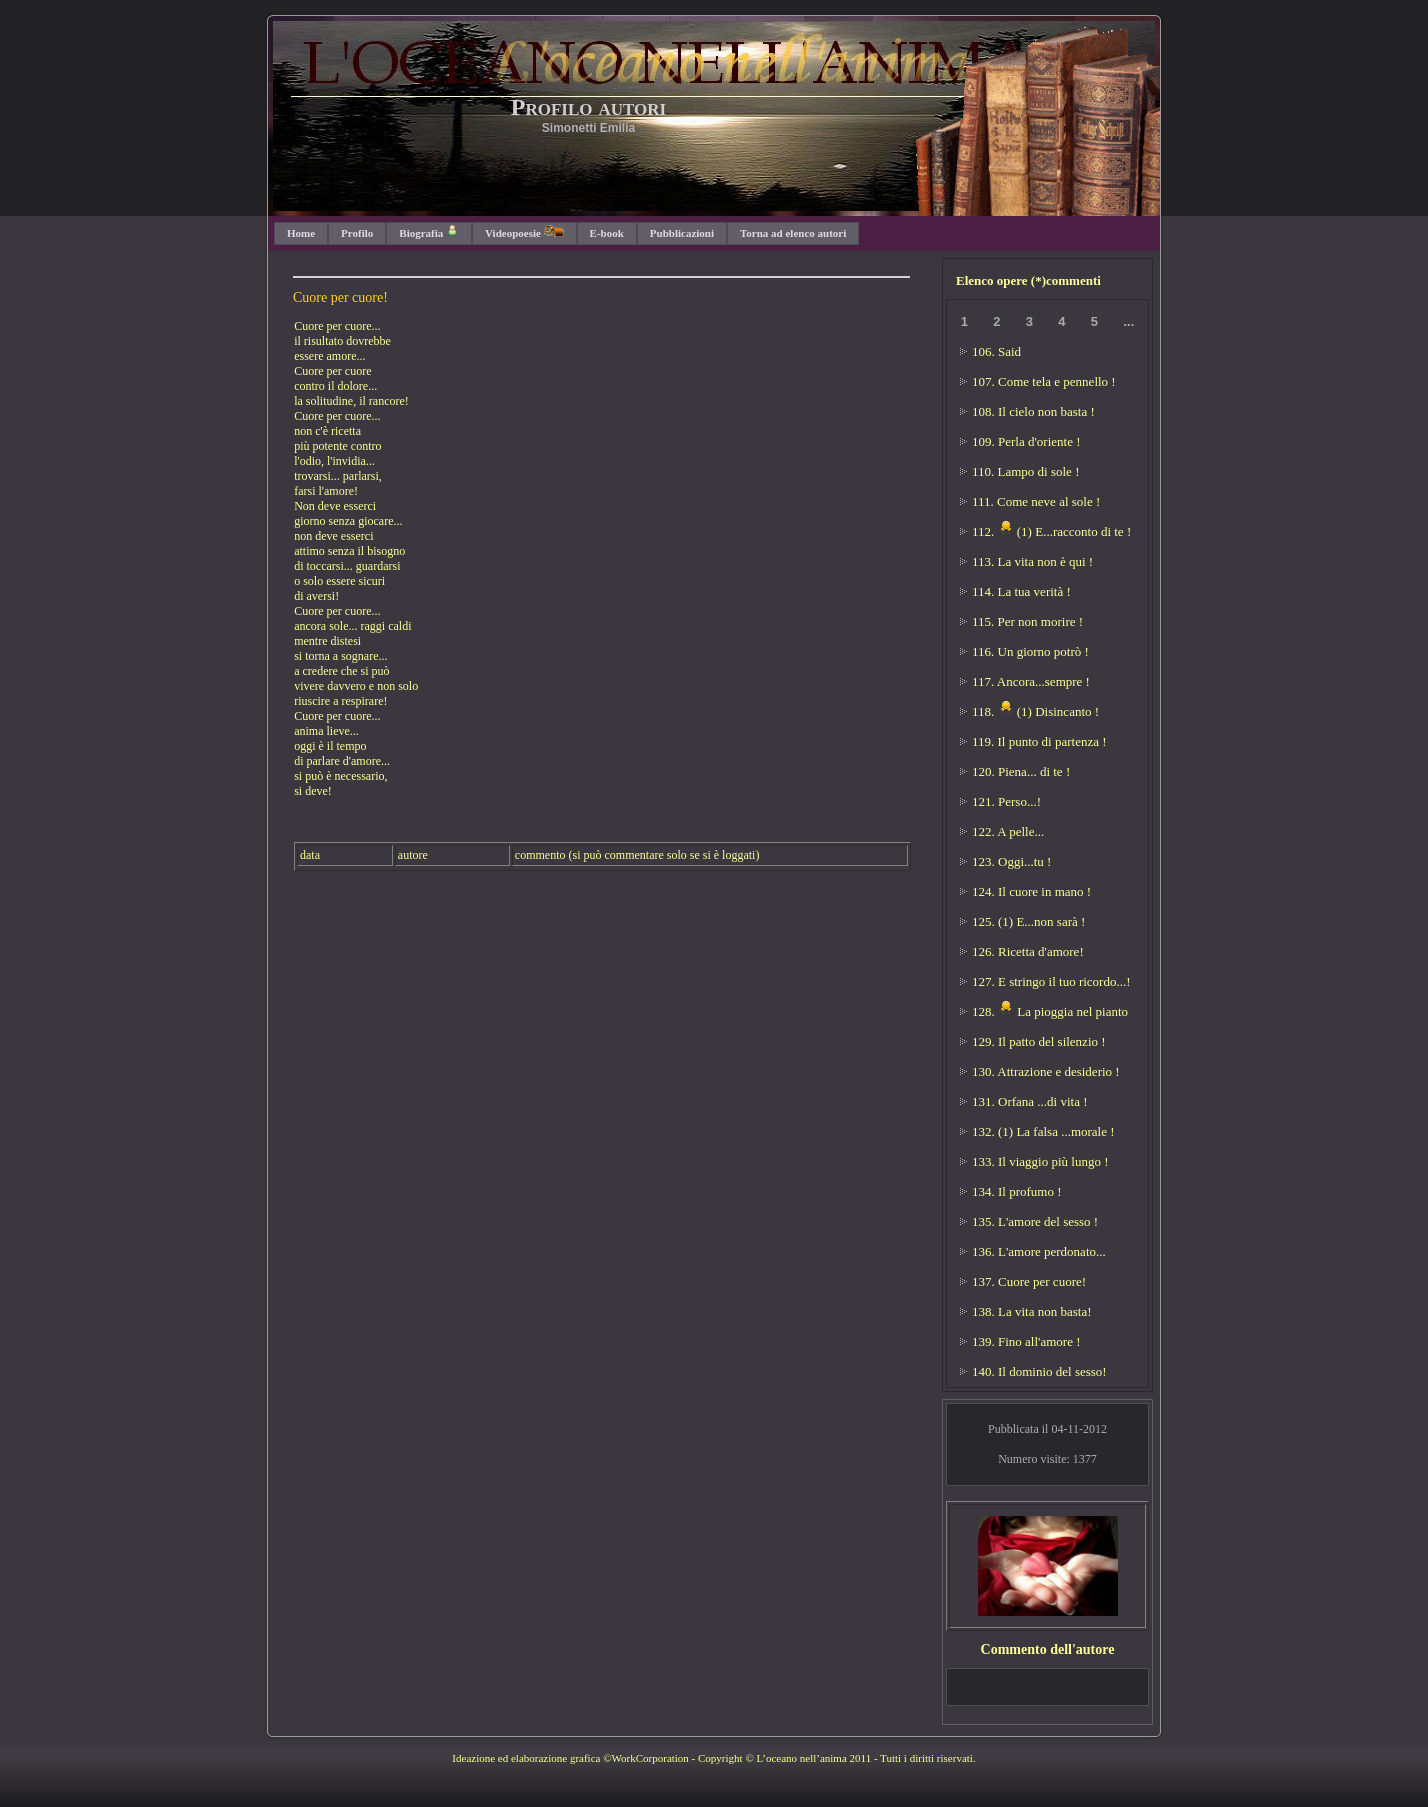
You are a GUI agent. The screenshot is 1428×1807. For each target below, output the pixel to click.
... (1128, 321)
